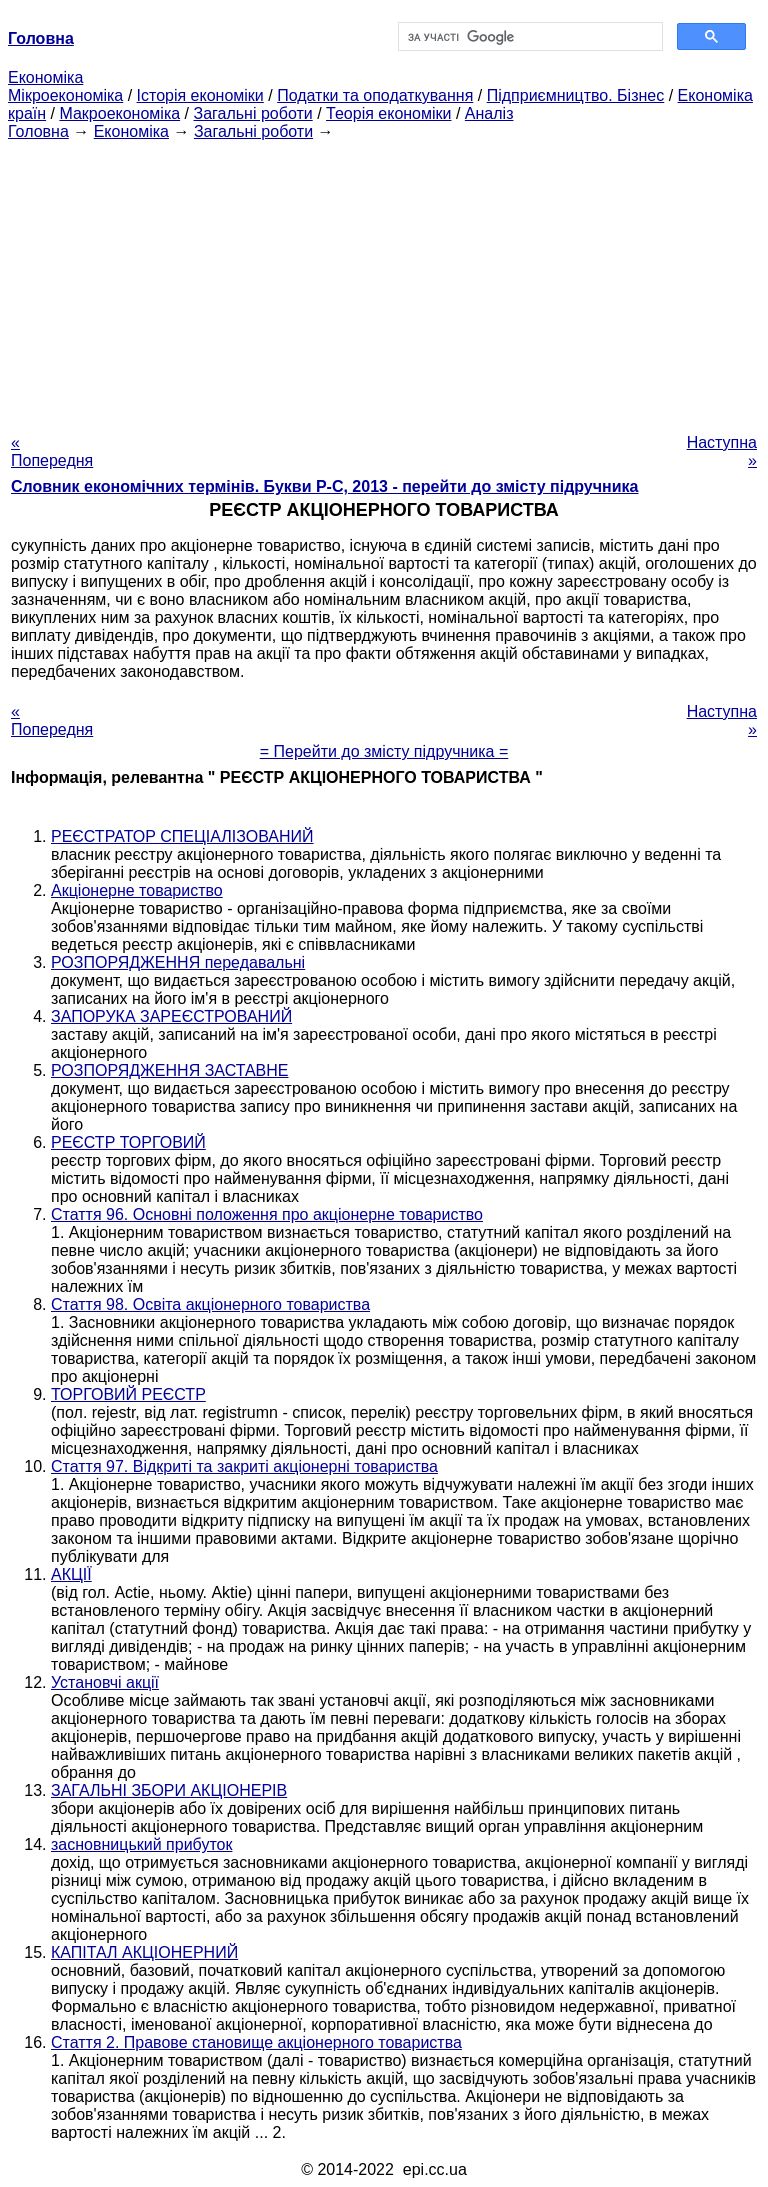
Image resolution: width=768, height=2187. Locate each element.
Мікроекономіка (65, 95)
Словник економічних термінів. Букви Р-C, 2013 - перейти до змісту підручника (324, 486)
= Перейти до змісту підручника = (384, 751)
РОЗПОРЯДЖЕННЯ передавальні (178, 962)
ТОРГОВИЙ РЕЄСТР (128, 1394)
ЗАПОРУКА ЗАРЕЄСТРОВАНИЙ (171, 1016)
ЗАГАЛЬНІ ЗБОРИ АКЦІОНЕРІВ (169, 1790)
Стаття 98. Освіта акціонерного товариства (210, 1304)
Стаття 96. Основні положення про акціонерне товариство (267, 1214)
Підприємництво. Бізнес (576, 95)
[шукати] (528, 37)
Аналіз (489, 113)
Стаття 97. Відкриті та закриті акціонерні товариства (244, 1466)
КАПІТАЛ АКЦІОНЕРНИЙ (144, 1952)
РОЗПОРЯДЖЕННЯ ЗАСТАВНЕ (169, 1070)
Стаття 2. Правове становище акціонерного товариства (256, 2042)
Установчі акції (105, 1682)
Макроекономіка (119, 113)
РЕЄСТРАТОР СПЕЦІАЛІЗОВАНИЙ (182, 836)
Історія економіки (200, 95)
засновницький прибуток (141, 1844)
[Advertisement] (384, 281)
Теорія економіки (388, 113)
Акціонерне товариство (137, 890)
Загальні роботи (252, 113)
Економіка (45, 77)
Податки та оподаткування (375, 95)
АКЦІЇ (71, 1574)
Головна (38, 131)
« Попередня (52, 451)
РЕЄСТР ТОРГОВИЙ (128, 1142)
